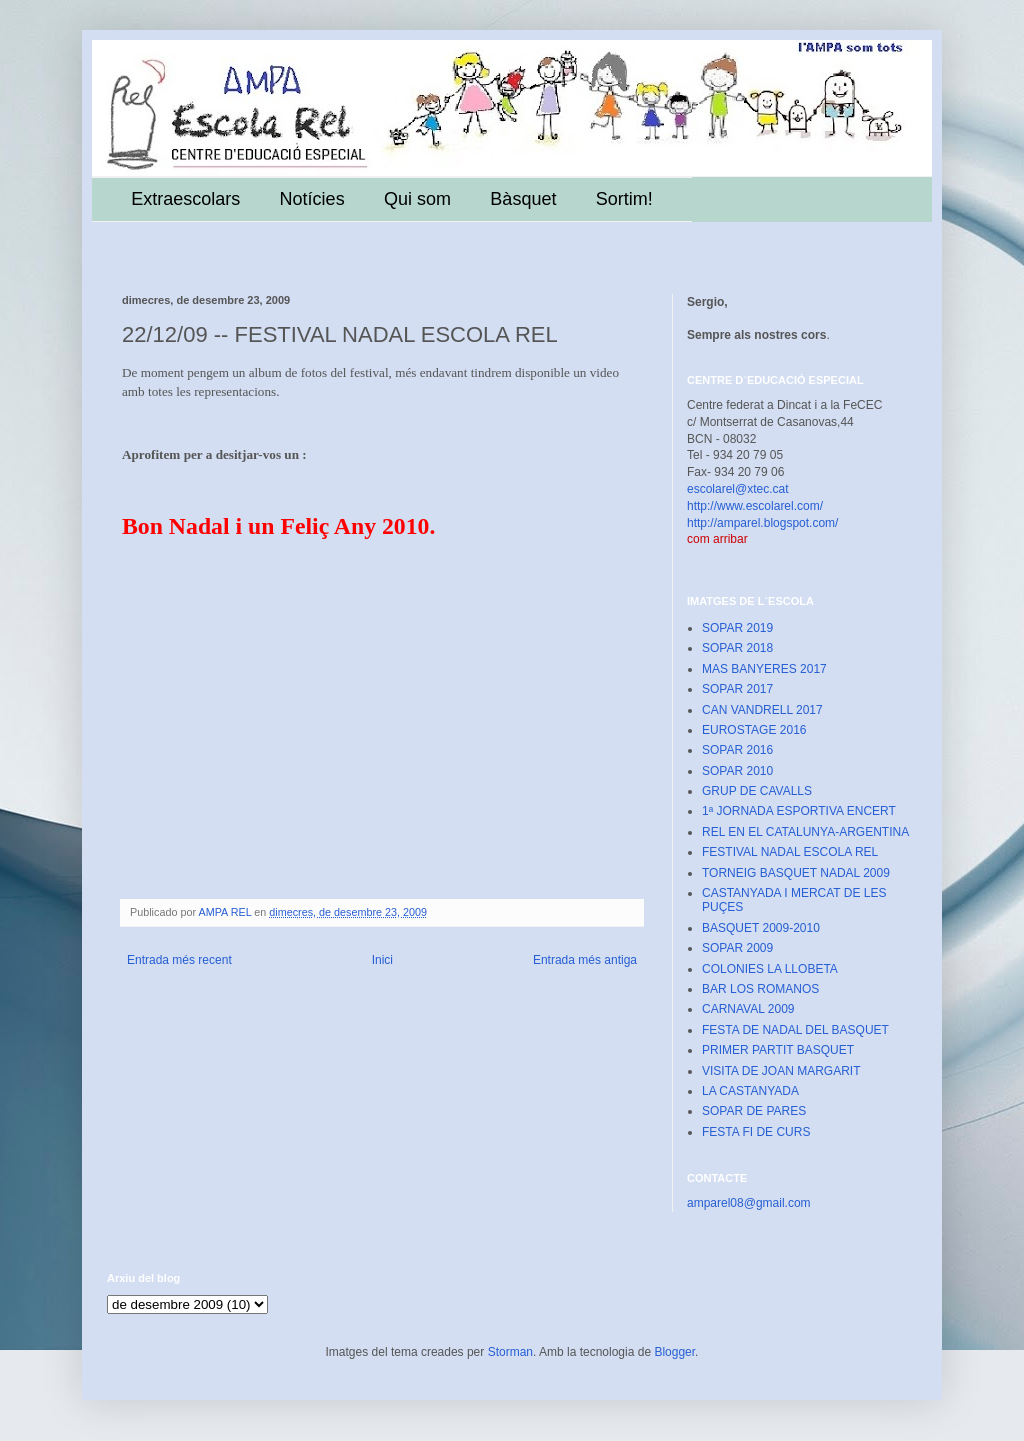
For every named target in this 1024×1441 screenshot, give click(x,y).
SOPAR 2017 (737, 689)
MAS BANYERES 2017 (764, 669)
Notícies (312, 199)
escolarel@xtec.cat (738, 489)
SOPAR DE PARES (754, 1111)
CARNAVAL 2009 (748, 1009)
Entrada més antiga (585, 960)
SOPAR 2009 (737, 948)
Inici (382, 960)
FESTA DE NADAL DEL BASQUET (795, 1030)
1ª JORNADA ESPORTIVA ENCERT (799, 811)
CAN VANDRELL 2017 (762, 710)
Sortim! (624, 199)
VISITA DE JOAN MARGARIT (781, 1071)
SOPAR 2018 (737, 648)
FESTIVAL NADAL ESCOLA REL (790, 852)
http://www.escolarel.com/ (755, 506)
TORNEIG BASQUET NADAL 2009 (796, 873)
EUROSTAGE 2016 (754, 730)
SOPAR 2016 (737, 750)
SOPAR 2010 (737, 771)
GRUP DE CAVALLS (757, 791)
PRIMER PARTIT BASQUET (778, 1050)
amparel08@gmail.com (749, 1203)
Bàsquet (523, 199)
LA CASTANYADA (750, 1091)
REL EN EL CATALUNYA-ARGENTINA (805, 832)
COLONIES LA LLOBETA (770, 969)
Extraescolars (185, 199)
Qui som (417, 199)
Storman (510, 1352)
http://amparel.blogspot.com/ (762, 523)
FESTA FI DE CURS (756, 1132)
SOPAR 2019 (737, 628)
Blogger (674, 1352)
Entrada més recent (179, 960)
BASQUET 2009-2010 (761, 928)
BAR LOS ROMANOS (760, 989)
